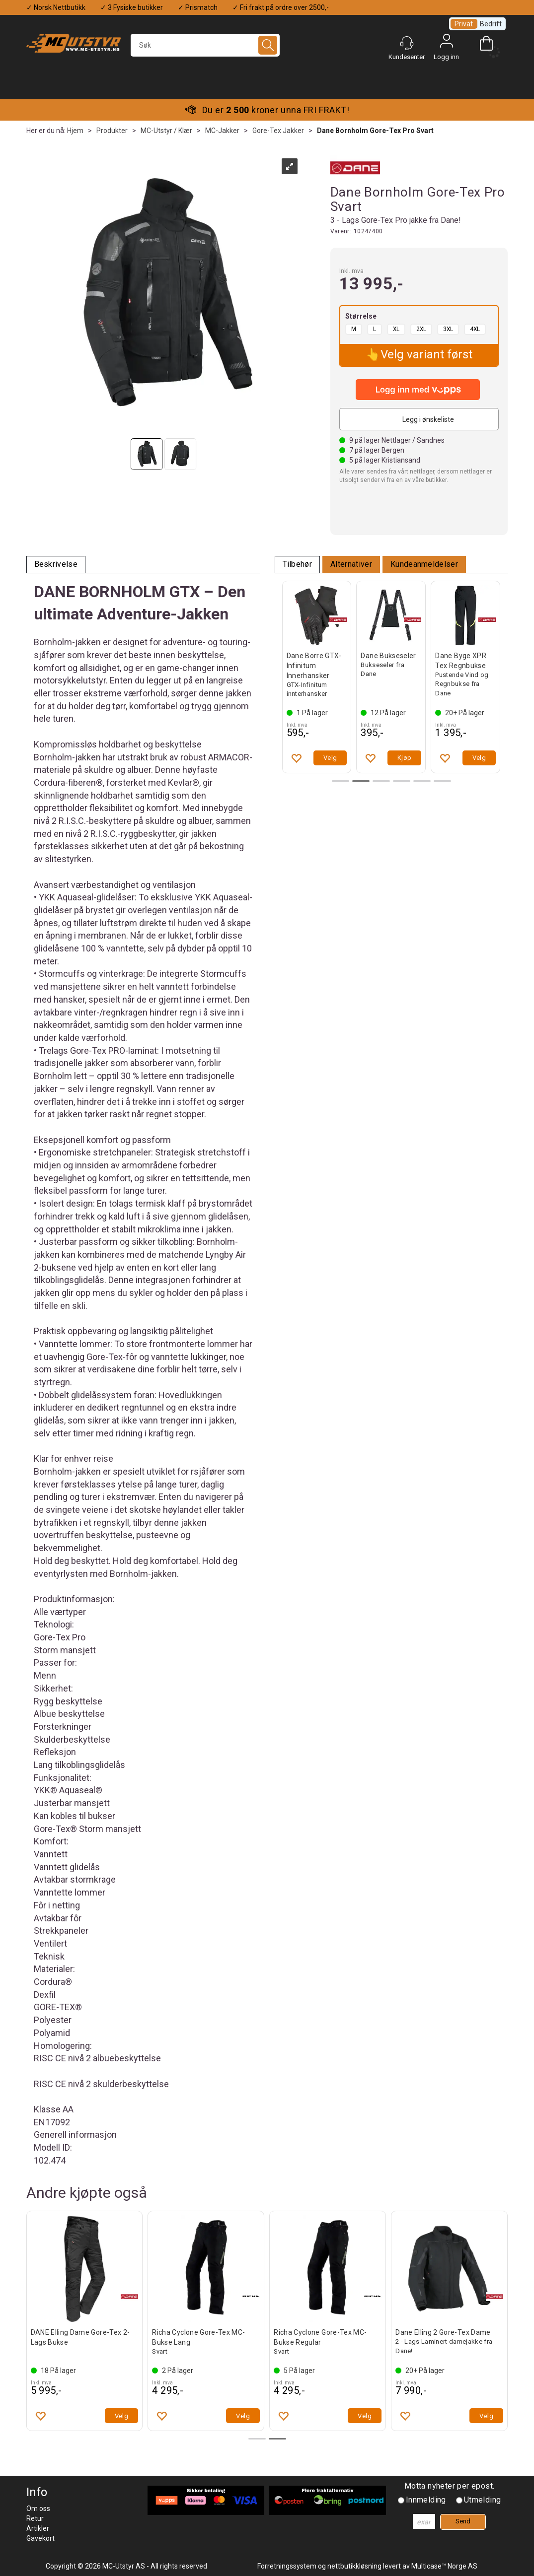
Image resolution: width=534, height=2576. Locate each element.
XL (396, 329)
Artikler (37, 2528)
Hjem (75, 131)
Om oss (38, 2508)
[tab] (56, 564)
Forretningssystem (286, 2566)
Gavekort (40, 2538)
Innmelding (426, 2500)
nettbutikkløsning (354, 2566)
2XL (421, 329)
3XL (448, 329)
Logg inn (446, 43)
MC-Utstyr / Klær (166, 131)
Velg (330, 757)
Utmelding (482, 2500)
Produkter (112, 131)
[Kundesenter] (406, 43)
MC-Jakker (222, 131)
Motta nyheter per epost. (449, 2486)
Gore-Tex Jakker (278, 131)
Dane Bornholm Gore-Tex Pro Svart (375, 131)
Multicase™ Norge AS (444, 2566)
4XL (475, 329)
